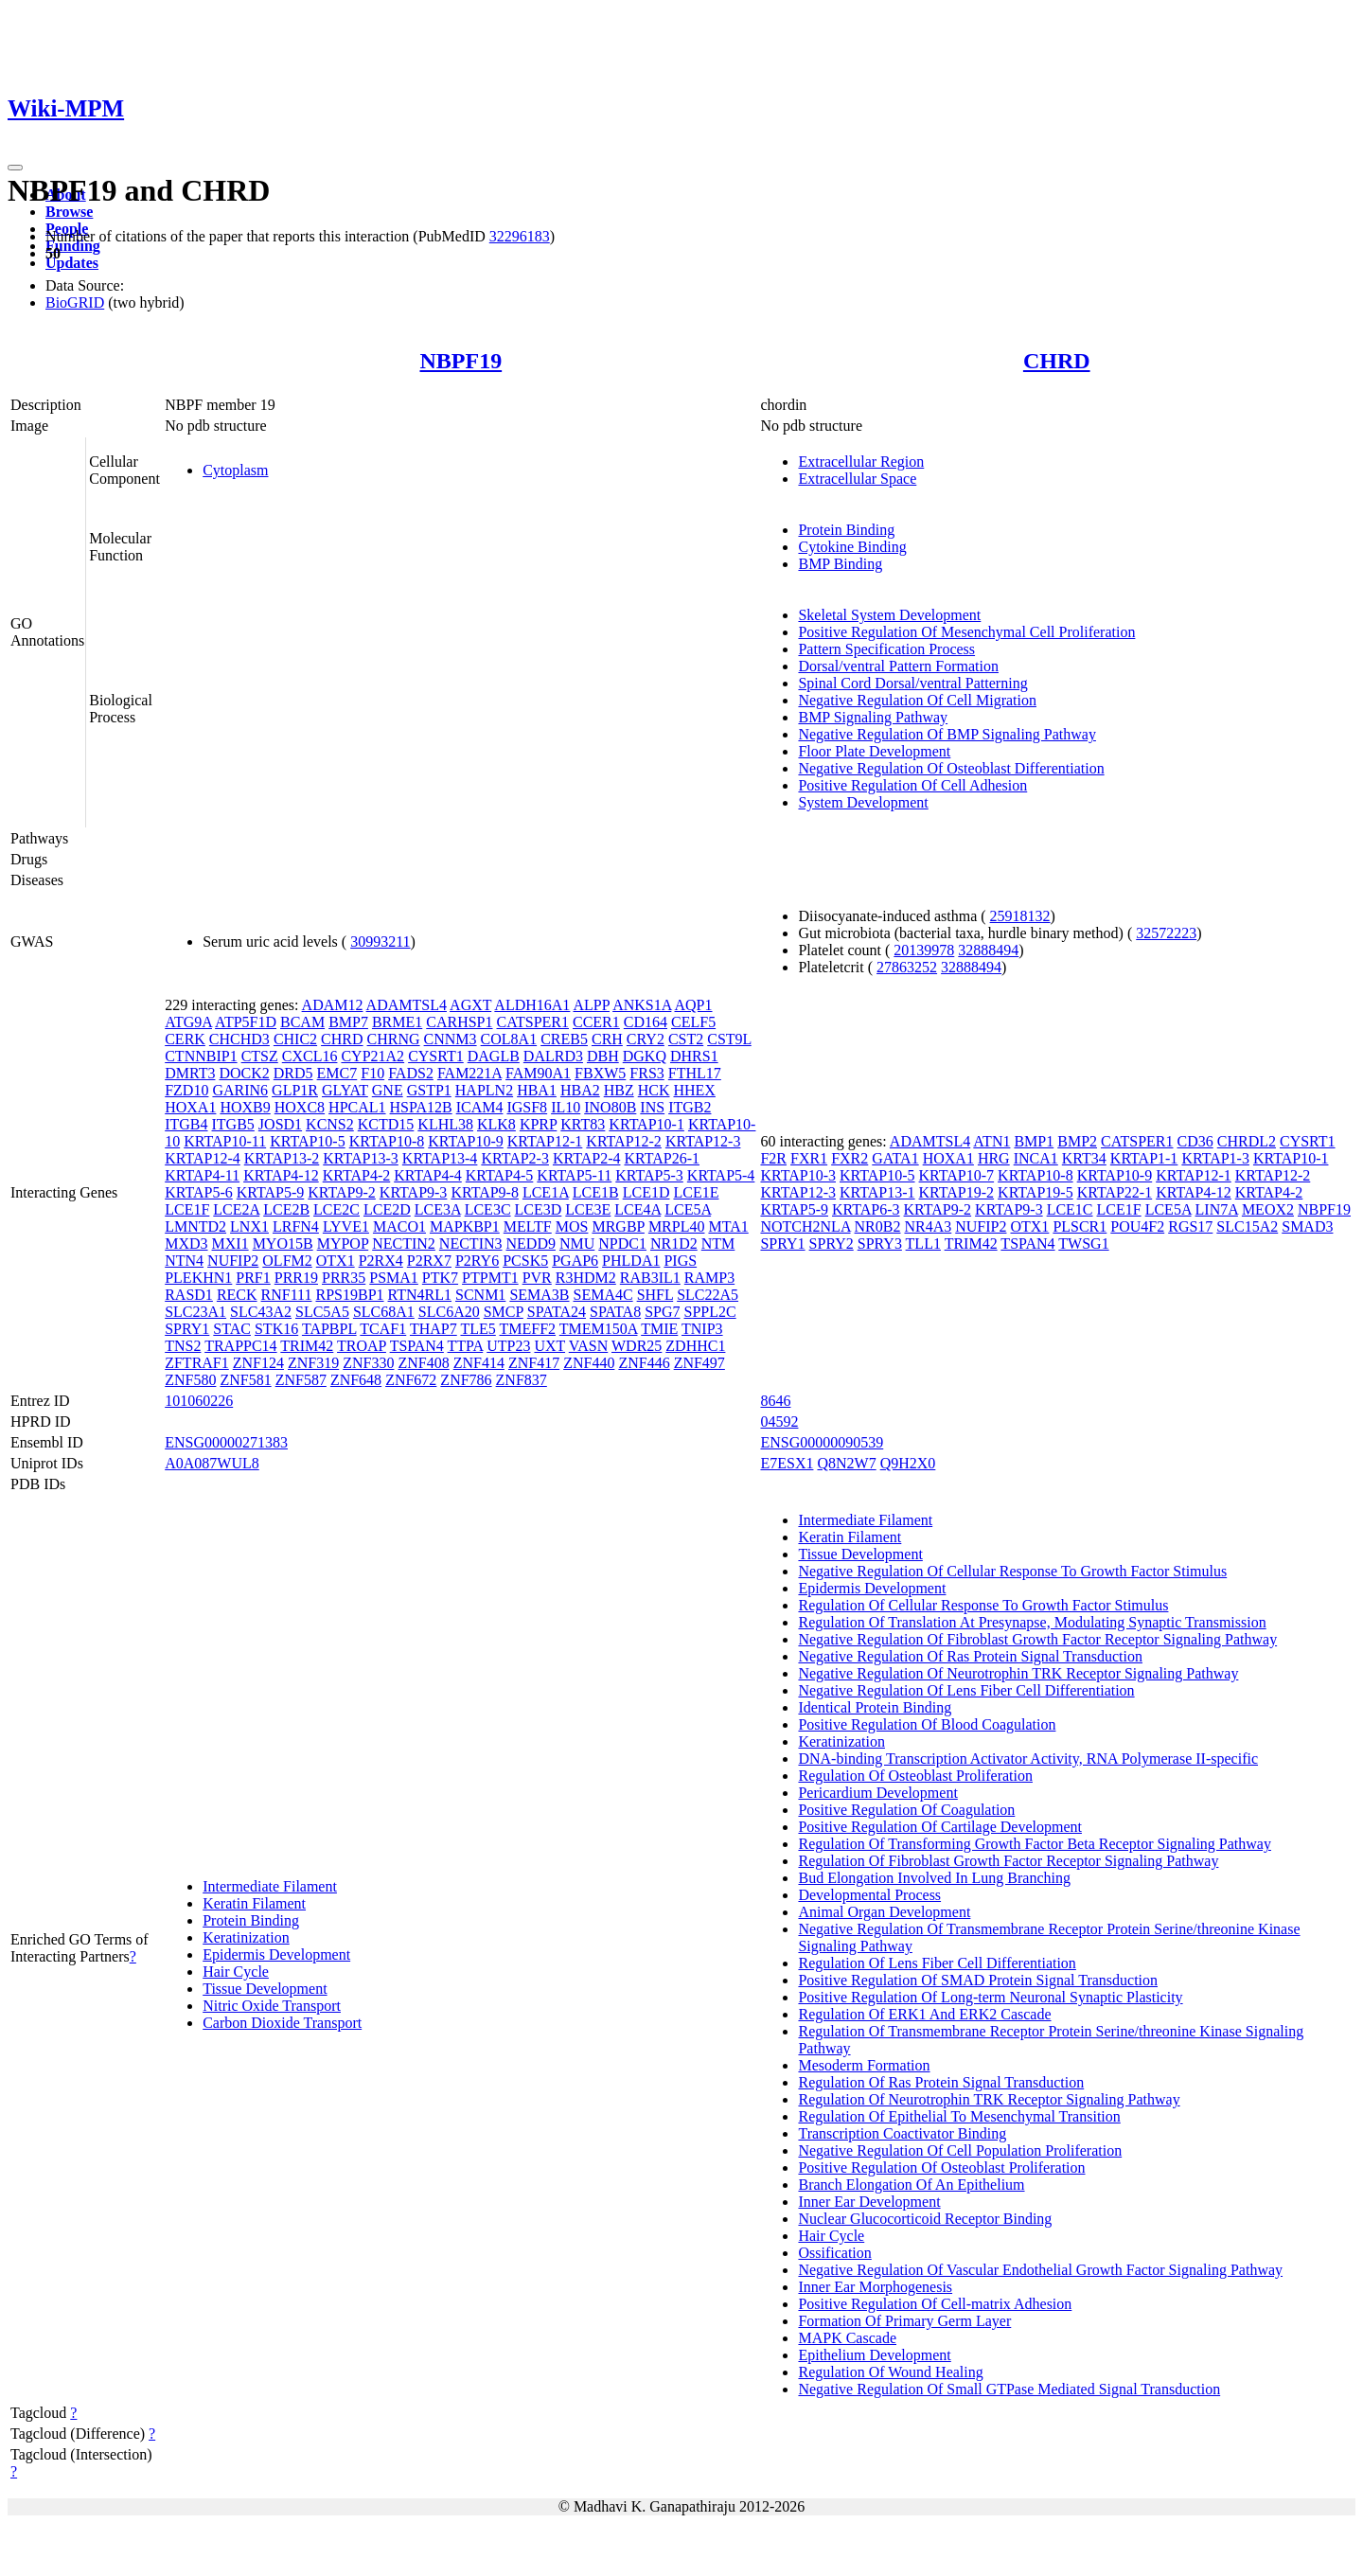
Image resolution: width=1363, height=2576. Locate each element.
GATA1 (895, 1158)
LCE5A (687, 1209)
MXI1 (230, 1243)
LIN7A (1216, 1209)
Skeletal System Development (889, 615)
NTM (718, 1243)
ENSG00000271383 (226, 1442)
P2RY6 (477, 1260)
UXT (549, 1346)
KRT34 (1084, 1158)
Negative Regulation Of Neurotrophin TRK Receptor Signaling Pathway (1018, 1673)
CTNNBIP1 (201, 1056)
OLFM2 (286, 1260)
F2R (773, 1158)
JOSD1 (280, 1124)
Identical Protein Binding (874, 1707)
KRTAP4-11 (202, 1175)
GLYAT (345, 1090)
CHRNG (393, 1039)
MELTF (528, 1226)
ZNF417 (533, 1363)
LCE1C (1070, 1209)
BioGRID (74, 302)
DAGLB (494, 1056)
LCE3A (438, 1209)
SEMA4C (603, 1295)
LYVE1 (346, 1226)
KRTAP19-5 (1035, 1192)
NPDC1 (622, 1243)
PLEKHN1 (198, 1278)
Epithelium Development (874, 2355)
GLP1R (295, 1090)
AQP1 (694, 1005)
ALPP (591, 1005)
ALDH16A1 (532, 1005)
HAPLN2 (484, 1090)
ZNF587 (301, 1380)
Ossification (834, 2253)
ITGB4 (186, 1124)
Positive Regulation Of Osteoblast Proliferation (941, 2167)
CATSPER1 (533, 1022)
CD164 (645, 1022)
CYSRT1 (436, 1056)
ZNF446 (643, 1363)
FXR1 (808, 1158)
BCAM (302, 1022)
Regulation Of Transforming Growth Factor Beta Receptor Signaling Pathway (1034, 1844)
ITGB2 (689, 1107)
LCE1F (187, 1209)
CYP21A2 (372, 1056)
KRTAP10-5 (307, 1141)
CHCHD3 (239, 1039)
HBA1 (537, 1090)
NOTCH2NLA (805, 1226)
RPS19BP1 (349, 1295)
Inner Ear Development (869, 2202)
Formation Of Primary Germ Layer (904, 2321)
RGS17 (1190, 1226)
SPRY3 (880, 1243)
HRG (994, 1158)
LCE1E (695, 1192)
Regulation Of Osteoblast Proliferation (915, 1776)
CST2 (685, 1039)
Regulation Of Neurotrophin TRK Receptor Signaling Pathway (988, 2099)
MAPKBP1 (465, 1226)
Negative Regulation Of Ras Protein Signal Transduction (970, 1656)
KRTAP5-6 (199, 1192)
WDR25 (636, 1346)
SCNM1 (480, 1295)
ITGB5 (233, 1124)
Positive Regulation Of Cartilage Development (940, 1827)
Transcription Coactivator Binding (902, 2133)
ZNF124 (258, 1363)
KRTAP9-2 (342, 1192)
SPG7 (662, 1312)
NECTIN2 (403, 1243)
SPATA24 (556, 1312)
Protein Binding (846, 530)
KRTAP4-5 (500, 1175)
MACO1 (399, 1226)
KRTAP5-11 (574, 1175)
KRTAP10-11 (225, 1141)
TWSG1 (1083, 1243)
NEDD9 (531, 1243)
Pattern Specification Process (886, 649)
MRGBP (618, 1226)
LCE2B (286, 1209)
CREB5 (564, 1039)
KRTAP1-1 (1144, 1158)
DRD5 (293, 1073)
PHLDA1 (631, 1260)
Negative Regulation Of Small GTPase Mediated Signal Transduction (1009, 2389)
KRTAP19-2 (957, 1192)
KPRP (538, 1124)
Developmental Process (869, 1895)
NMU (576, 1243)
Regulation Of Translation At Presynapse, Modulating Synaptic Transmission (1032, 1622)
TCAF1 (383, 1329)
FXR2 (849, 1158)
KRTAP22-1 (1115, 1192)
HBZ (619, 1090)
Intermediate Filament (270, 1886)
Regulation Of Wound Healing (890, 2372)
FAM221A (469, 1073)
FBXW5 (600, 1073)
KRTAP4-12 (281, 1175)
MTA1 (728, 1226)
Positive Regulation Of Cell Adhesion (912, 785)
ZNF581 (245, 1380)
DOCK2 (244, 1073)
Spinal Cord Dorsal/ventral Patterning (912, 683)
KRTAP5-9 (271, 1192)
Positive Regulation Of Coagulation (906, 1810)
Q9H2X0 (908, 1463)
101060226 (199, 1401)
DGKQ (644, 1056)
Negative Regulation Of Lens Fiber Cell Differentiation (966, 1690)
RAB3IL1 (650, 1278)
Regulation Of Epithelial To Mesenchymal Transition (959, 2116)
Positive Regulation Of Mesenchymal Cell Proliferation (966, 632)
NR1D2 (674, 1243)
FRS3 (646, 1073)
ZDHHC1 (695, 1346)
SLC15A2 (1247, 1226)
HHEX (694, 1090)
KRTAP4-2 (357, 1175)
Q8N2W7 (846, 1463)
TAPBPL (329, 1329)
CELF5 (693, 1022)
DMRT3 (190, 1073)
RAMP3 (709, 1278)
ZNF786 (465, 1380)
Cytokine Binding (852, 547)
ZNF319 (313, 1363)
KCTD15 (386, 1124)
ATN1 (991, 1141)
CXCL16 (310, 1056)
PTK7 (440, 1278)
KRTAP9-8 (485, 1192)
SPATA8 (615, 1312)
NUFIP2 (232, 1260)
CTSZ (259, 1056)
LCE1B (596, 1192)
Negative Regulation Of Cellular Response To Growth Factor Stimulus (1012, 1571)
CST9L (729, 1039)
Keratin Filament (254, 1903)
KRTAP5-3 (649, 1175)
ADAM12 (332, 1005)
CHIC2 (295, 1039)
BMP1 (1033, 1141)
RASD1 (189, 1295)
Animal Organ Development (884, 1912)
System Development (863, 802)
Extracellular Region (861, 461)
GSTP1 (429, 1090)
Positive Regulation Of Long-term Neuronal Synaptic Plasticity (990, 1997)
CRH (607, 1039)
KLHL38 (445, 1124)
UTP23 (508, 1346)
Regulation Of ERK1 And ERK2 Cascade (924, 2014)
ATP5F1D (245, 1022)
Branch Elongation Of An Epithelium (911, 2184)
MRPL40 (676, 1226)
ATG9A (188, 1022)
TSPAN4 (417, 1346)
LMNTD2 (195, 1226)
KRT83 (582, 1124)
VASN (589, 1346)
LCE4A (637, 1209)
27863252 (906, 967)
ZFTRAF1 (197, 1363)
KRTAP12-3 (703, 1141)
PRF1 (253, 1278)
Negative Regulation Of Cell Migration (917, 700)
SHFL (655, 1295)
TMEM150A (598, 1329)
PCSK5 (525, 1260)
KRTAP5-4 (721, 1175)
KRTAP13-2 (282, 1158)
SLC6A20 (449, 1312)
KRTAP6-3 (866, 1209)
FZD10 (186, 1090)
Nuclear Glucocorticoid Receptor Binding (925, 2219)
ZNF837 (521, 1380)
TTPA (466, 1346)
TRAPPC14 (240, 1346)
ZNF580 (190, 1380)
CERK (185, 1039)
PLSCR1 (1079, 1226)
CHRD (1056, 360)
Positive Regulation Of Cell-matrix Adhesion (934, 2304)
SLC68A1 (384, 1312)
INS (652, 1107)
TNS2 (183, 1346)
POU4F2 (1137, 1226)
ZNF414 (478, 1363)
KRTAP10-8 (387, 1141)
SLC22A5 (707, 1295)
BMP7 (348, 1022)
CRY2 (645, 1039)
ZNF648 (355, 1380)
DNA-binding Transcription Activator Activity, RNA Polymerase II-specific (1028, 1758)
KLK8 (496, 1124)
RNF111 (286, 1295)
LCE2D (387, 1209)
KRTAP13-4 (440, 1158)
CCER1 (596, 1022)
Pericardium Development (877, 1793)
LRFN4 (296, 1226)
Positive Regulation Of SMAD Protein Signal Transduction (978, 1980)
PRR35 (343, 1278)
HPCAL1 (356, 1107)
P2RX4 (381, 1260)
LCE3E (588, 1209)
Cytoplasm (235, 470)
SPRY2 (831, 1243)
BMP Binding (840, 564)
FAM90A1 (538, 1073)
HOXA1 (190, 1107)
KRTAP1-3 (1215, 1158)
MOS (572, 1226)
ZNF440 (588, 1363)
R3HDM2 (586, 1278)
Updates (71, 263)
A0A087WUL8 (212, 1463)
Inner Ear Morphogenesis (875, 2287)
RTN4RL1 (419, 1295)
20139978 (924, 950)
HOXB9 (245, 1107)
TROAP (361, 1346)
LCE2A (236, 1209)
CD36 (1195, 1141)
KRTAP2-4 (587, 1158)
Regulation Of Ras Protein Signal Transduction (941, 2082)
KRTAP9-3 (414, 1192)
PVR (537, 1278)
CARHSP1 (459, 1022)
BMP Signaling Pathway (872, 717)
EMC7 (337, 1073)
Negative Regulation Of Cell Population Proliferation (960, 2150)
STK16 (276, 1329)
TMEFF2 (528, 1329)
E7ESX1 (786, 1463)
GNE (387, 1090)
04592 (779, 1421)
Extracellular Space (857, 479)
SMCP (503, 1312)
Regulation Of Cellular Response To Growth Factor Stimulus (983, 1605)
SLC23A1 (195, 1312)
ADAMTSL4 (406, 1005)
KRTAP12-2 (624, 1141)
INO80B (610, 1107)
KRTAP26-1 (661, 1158)
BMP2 (1077, 1141)
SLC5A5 (322, 1312)
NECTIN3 (471, 1243)
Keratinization (246, 1937)
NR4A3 (927, 1226)
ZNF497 (699, 1363)
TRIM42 (306, 1346)
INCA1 (1036, 1158)
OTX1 (335, 1260)
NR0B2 (878, 1226)
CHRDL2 (1246, 1141)
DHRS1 (694, 1056)
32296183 (519, 236)
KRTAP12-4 (202, 1158)
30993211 (380, 941)
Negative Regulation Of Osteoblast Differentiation (951, 768)
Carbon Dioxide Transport (282, 2023)
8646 (775, 1401)
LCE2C (336, 1209)
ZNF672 (410, 1380)
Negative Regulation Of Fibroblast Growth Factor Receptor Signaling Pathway (1037, 1639)
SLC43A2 (261, 1312)
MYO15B (283, 1243)
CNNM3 (450, 1039)
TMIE (659, 1329)
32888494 (988, 950)
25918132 (1020, 916)
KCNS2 (330, 1124)
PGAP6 (575, 1260)
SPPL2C (710, 1312)
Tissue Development (265, 1989)
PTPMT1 (490, 1278)
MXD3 (186, 1243)
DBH (603, 1056)
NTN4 (184, 1260)
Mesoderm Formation (863, 2065)
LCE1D (646, 1192)
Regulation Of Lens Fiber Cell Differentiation (936, 1963)
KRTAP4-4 (428, 1175)
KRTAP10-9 (466, 1141)
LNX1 (249, 1226)
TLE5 (477, 1329)
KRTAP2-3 (515, 1158)
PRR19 (296, 1278)
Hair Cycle (236, 1971)
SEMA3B (539, 1295)
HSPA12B (421, 1107)
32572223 (1166, 933)
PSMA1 (393, 1278)
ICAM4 (480, 1107)
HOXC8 (299, 1107)
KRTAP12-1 (545, 1141)
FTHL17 (694, 1073)
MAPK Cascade (847, 2338)
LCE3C (488, 1209)
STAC (232, 1329)
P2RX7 (429, 1260)
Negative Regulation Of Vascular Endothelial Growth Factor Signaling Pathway (1040, 2270)
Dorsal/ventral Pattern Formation (898, 666)
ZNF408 (423, 1363)
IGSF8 (526, 1107)
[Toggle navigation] (15, 167)
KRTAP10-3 (798, 1175)
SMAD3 (1307, 1226)
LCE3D (538, 1209)
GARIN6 (240, 1090)
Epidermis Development (276, 1954)
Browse (69, 212)
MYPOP (343, 1243)
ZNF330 (368, 1363)
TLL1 (923, 1243)
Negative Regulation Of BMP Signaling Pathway (946, 734)
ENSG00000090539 (821, 1442)
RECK (237, 1295)
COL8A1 (509, 1039)
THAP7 (433, 1329)
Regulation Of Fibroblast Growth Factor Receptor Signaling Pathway (1008, 1861)
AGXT (470, 1005)
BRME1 (397, 1022)
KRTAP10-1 (646, 1124)
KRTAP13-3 (360, 1158)
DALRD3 (553, 1056)
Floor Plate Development (874, 751)
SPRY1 (187, 1329)
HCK (654, 1090)
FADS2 (411, 1073)
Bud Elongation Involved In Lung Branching (934, 1878)
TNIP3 (702, 1329)
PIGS (680, 1260)
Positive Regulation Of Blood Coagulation (926, 1724)
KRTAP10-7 (957, 1175)
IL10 (565, 1107)
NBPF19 (460, 360)
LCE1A (545, 1192)
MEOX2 (1268, 1209)
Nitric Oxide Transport (272, 2006)
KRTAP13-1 (877, 1192)
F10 (372, 1073)
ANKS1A (641, 1005)
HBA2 (580, 1090)
